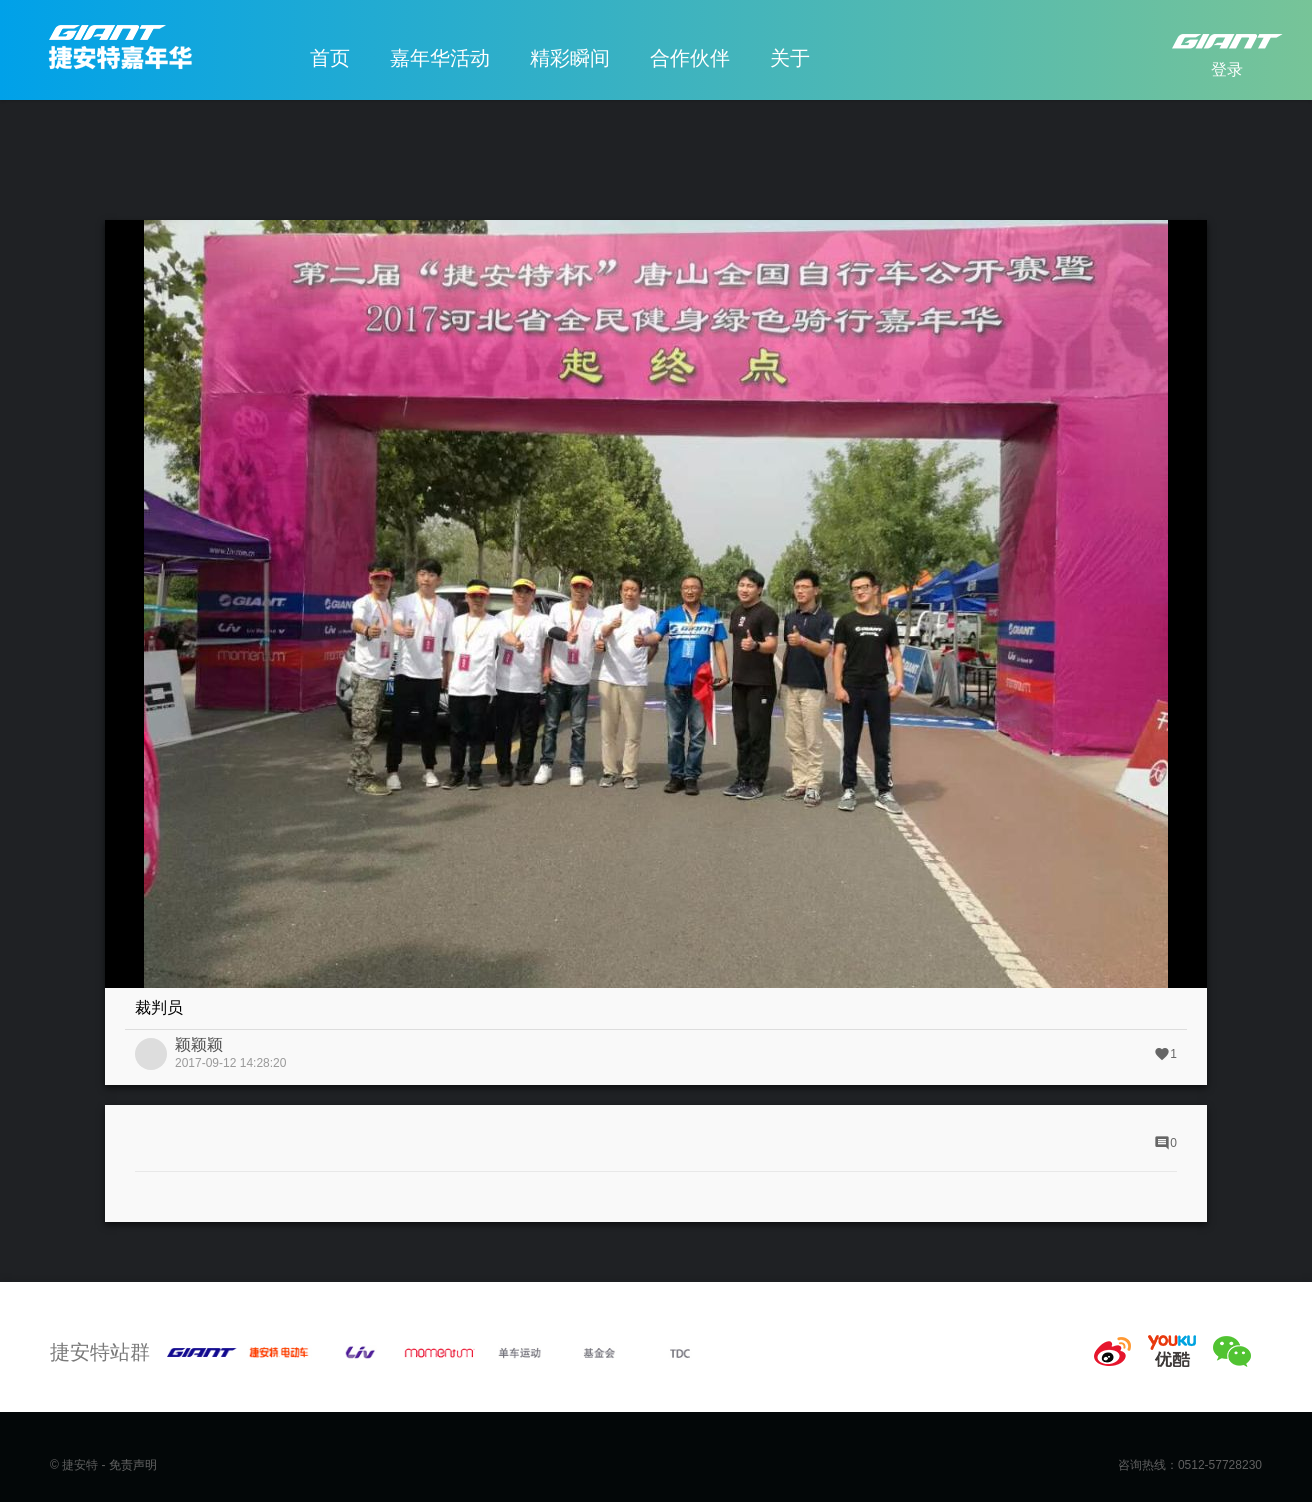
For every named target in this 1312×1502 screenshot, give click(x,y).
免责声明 (133, 1465)
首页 (330, 58)
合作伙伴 (690, 58)
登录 (1227, 69)
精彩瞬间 (570, 58)
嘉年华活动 (440, 58)
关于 (790, 58)
